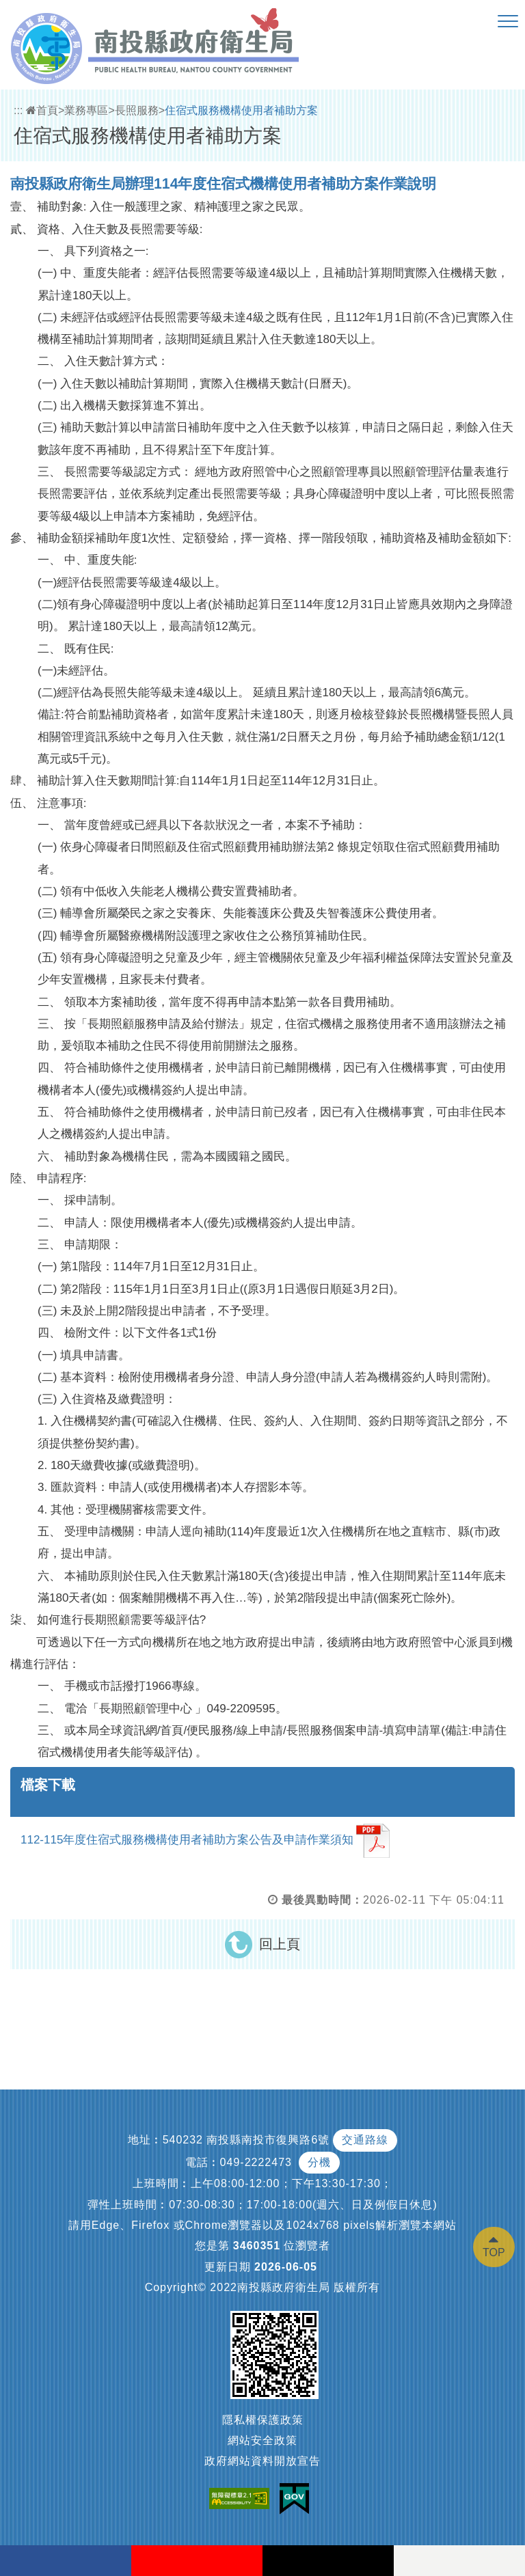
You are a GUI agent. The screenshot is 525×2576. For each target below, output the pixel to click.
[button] (508, 22)
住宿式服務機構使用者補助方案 (241, 110)
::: (18, 110)
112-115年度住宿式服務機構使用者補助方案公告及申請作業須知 (205, 1841)
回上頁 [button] (279, 1943)
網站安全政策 (262, 2440)
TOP (494, 2252)
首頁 (42, 110)
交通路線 (365, 2140)
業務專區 (86, 110)
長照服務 (137, 110)
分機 (319, 2162)
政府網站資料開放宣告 (262, 2461)
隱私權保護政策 (263, 2420)
